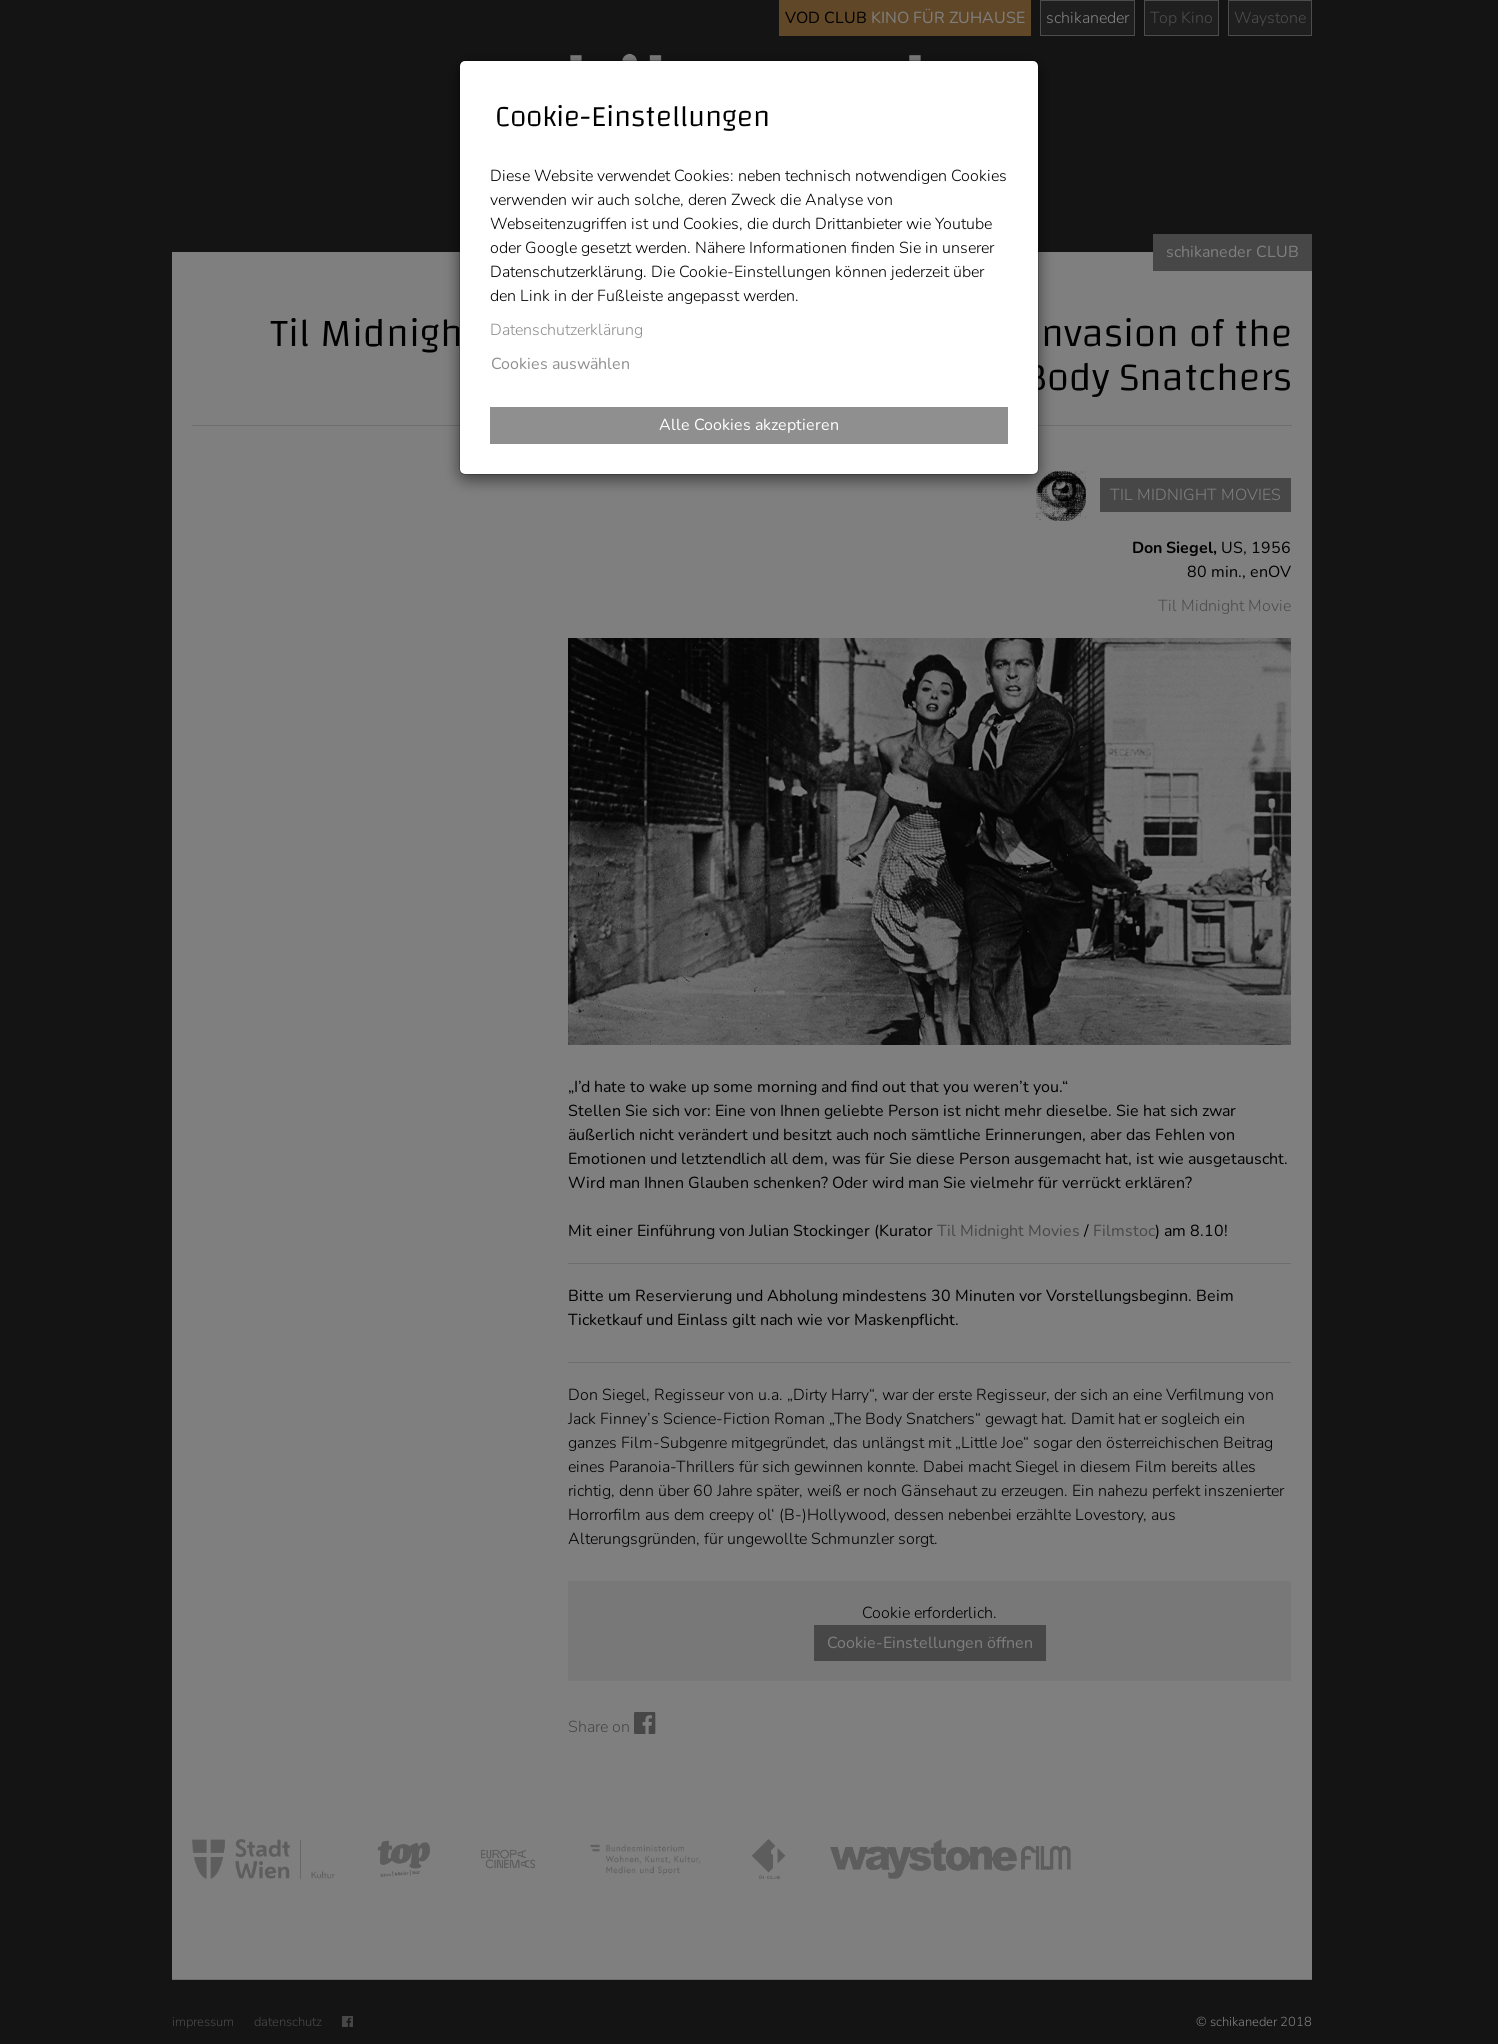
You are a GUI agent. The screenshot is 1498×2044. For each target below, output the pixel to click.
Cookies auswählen (560, 364)
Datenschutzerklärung (566, 330)
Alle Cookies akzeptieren (749, 425)
